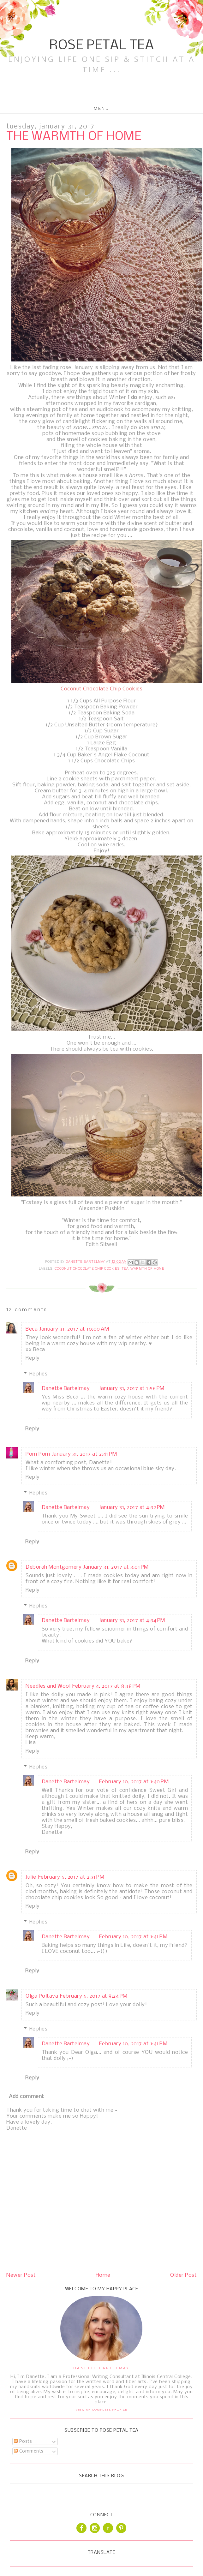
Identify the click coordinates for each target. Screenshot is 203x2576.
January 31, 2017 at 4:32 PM (132, 1508)
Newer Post (21, 2275)
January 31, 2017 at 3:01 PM (116, 1567)
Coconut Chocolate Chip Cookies (87, 1269)
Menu (101, 108)
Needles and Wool (48, 1686)
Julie (31, 1877)
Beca (32, 1329)
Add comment (26, 2097)
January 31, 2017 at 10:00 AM (74, 1329)
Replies (38, 1374)
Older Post (183, 2275)
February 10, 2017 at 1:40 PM (134, 1782)
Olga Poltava (42, 1996)
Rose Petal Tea (101, 46)
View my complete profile (101, 2409)
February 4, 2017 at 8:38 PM (106, 1686)
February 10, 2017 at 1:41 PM (133, 1937)
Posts (23, 2441)
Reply (33, 1358)
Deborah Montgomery (53, 1567)
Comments (29, 2451)
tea (125, 1269)
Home (103, 2275)
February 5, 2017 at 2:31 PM (71, 1877)
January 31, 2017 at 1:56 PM (131, 1389)
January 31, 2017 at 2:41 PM (84, 1454)
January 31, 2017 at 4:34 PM (132, 1621)
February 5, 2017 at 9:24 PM (94, 1996)
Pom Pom (38, 1454)
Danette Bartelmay (66, 1389)
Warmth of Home (147, 1269)
